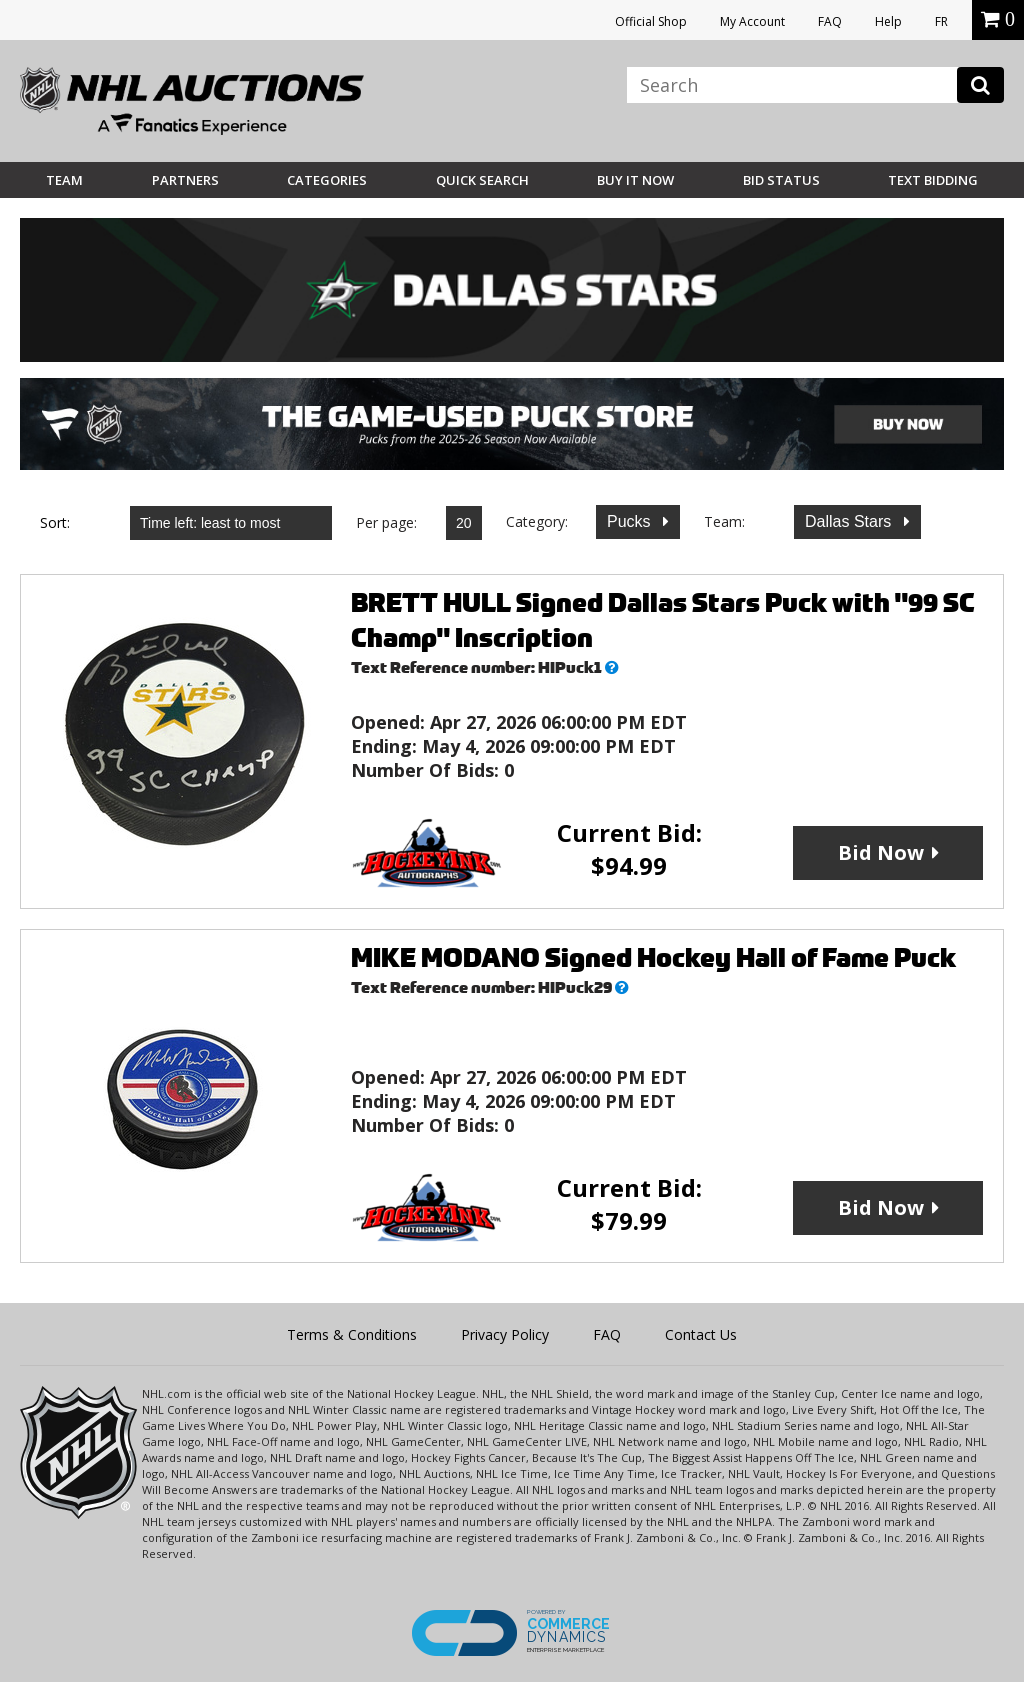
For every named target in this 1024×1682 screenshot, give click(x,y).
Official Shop (651, 21)
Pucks (631, 521)
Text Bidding (933, 180)
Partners (185, 180)
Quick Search (482, 180)
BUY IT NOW (635, 180)
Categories (327, 180)
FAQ (830, 21)
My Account (752, 21)
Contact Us (701, 1334)
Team (64, 180)
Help (888, 21)
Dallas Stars (850, 521)
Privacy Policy (505, 1334)
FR (941, 21)
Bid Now (881, 852)
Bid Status (781, 180)
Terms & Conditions (352, 1334)
